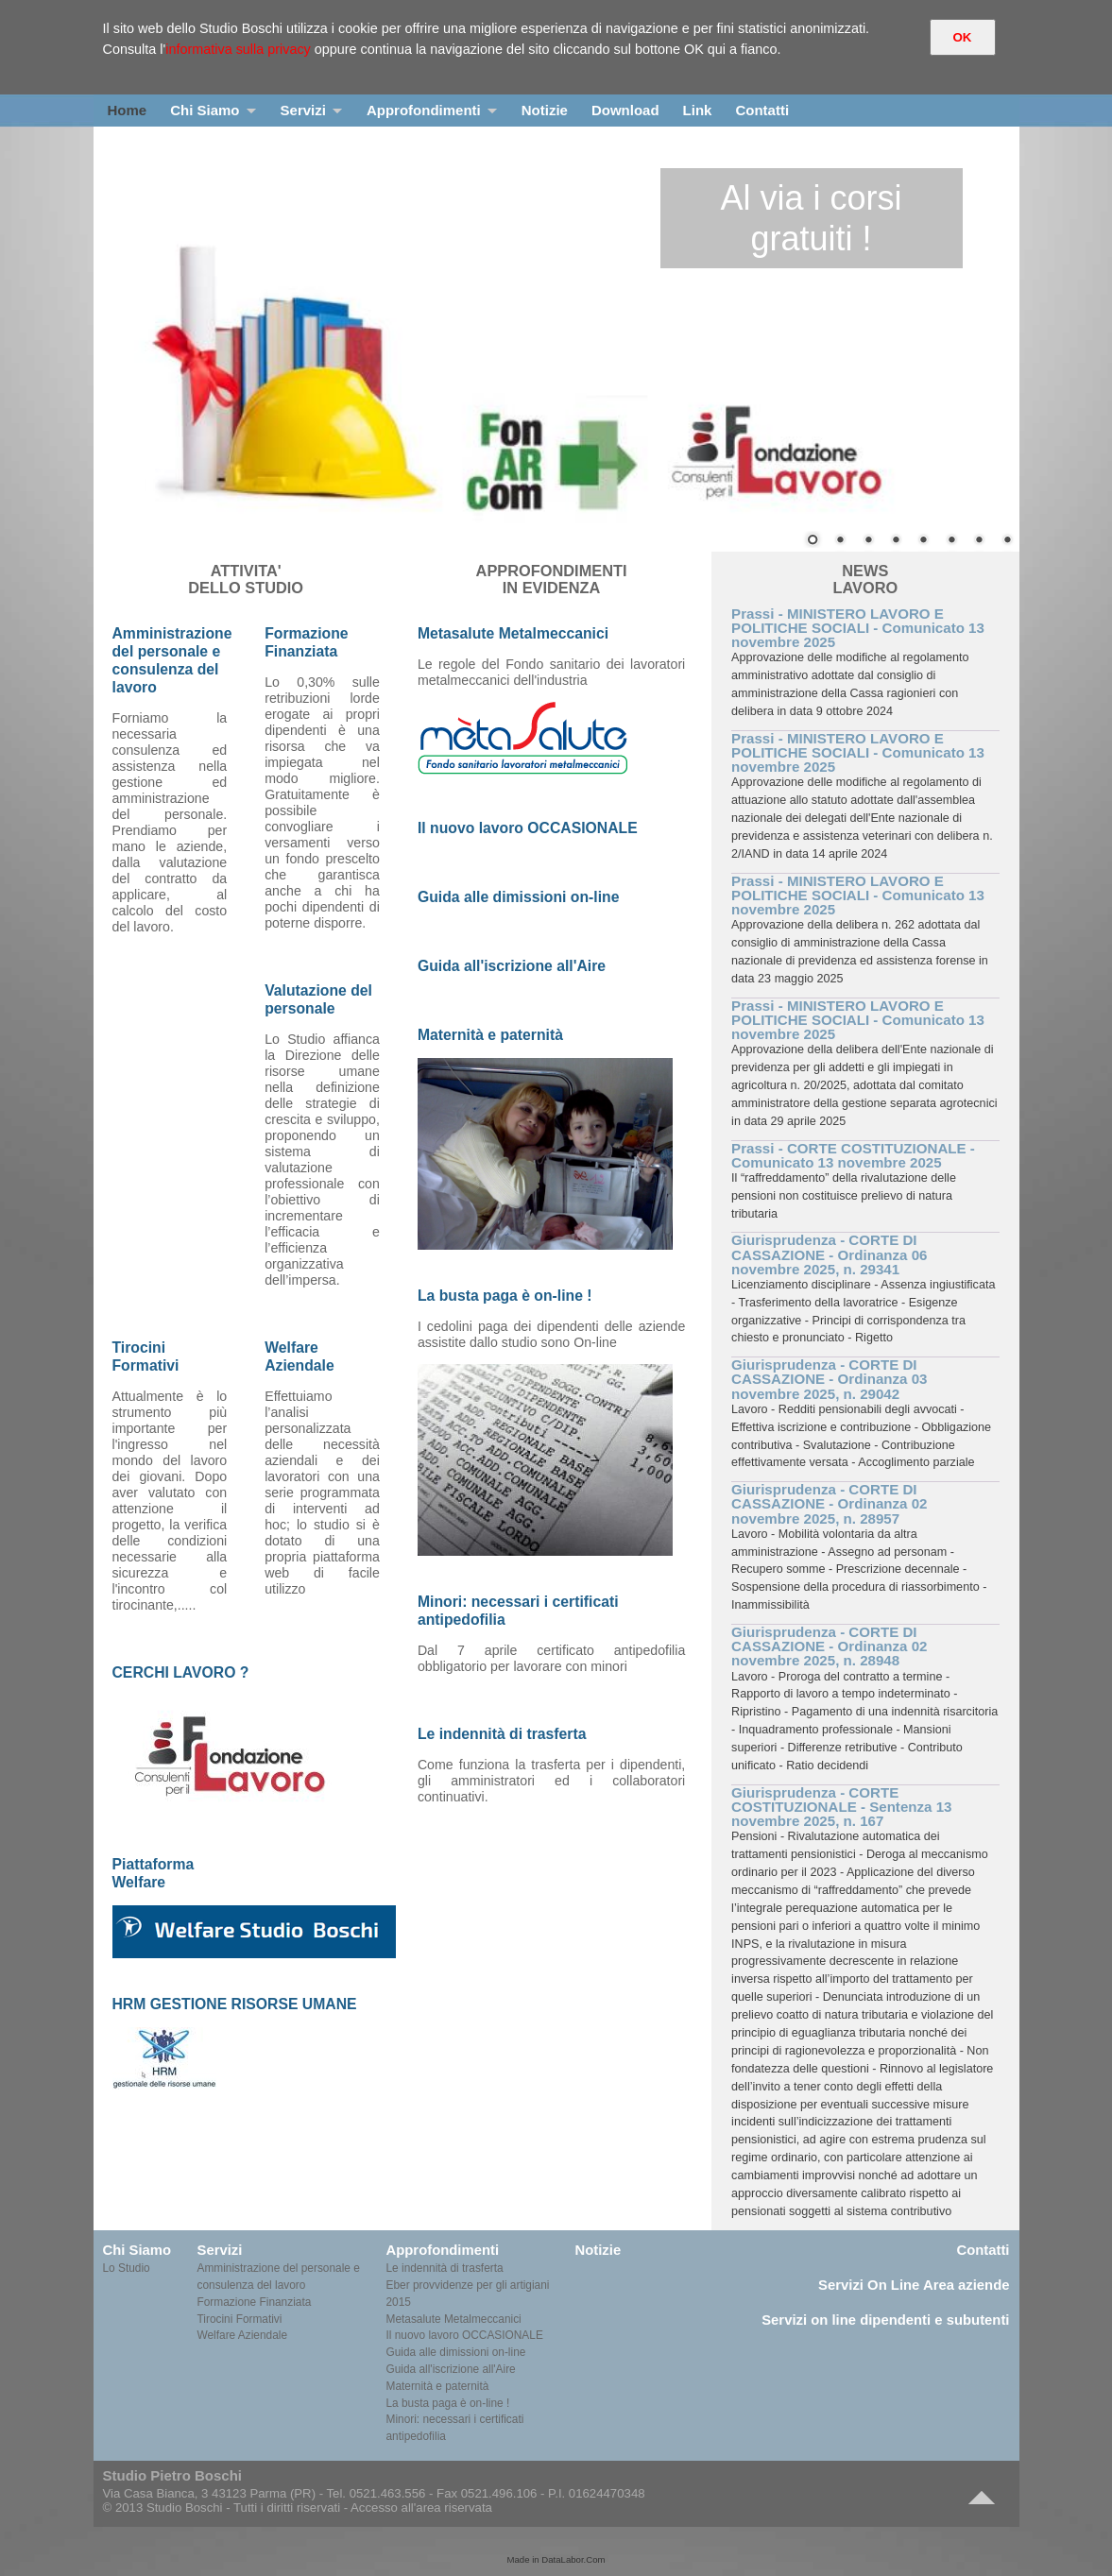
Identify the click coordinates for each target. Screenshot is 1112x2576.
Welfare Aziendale (242, 2335)
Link (697, 110)
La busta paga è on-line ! (448, 2403)
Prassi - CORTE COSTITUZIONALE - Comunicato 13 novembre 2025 (853, 1155)
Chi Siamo (204, 110)
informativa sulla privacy (238, 49)
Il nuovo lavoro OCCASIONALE (464, 2335)
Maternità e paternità (437, 2386)
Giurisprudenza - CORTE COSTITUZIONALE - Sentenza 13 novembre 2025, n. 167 (841, 1806)
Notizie (545, 110)
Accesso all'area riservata (421, 2507)
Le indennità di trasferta (445, 2268)
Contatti (762, 110)
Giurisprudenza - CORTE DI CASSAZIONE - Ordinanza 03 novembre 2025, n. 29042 (829, 1378)
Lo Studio (126, 2268)
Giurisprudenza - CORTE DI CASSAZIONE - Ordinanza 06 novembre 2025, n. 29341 (829, 1254)
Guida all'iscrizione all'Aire (451, 2369)
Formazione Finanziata (254, 2302)
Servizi (303, 110)
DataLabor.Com (573, 2559)
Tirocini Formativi (239, 2319)
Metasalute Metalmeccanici (454, 2319)
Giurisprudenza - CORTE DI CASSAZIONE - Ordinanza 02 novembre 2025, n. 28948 (829, 1646)
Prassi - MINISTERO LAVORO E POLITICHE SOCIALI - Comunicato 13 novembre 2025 (857, 628)
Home (127, 110)
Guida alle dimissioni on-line (456, 2352)
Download (625, 110)
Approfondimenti (424, 110)
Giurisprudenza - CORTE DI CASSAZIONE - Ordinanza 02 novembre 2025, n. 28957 (829, 1503)
